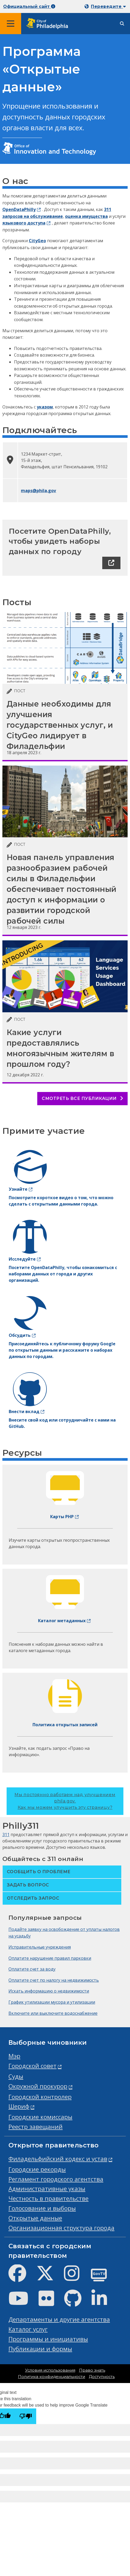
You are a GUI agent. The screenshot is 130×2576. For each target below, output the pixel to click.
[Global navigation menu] (10, 23)
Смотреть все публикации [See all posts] (82, 1098)
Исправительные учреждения (39, 1947)
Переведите (108, 6)
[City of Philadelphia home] (48, 23)
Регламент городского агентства (55, 2179)
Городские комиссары (40, 2117)
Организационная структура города (61, 2228)
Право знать (92, 2370)
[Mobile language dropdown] (106, 6)
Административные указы (46, 2188)
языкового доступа (23, 223)
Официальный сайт (29, 6)
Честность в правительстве (48, 2198)
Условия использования (50, 2370)
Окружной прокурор (37, 2086)
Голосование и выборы (42, 2208)
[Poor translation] (25, 2416)
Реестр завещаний (35, 2127)
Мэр (14, 2056)
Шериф (18, 2106)
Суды (15, 2076)
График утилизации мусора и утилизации (51, 2002)
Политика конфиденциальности (51, 2376)
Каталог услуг (28, 2329)
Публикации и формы (40, 2349)
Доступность (102, 2376)
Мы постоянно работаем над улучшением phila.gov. (65, 1801)
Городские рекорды (37, 2169)
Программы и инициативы (48, 2339)
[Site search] (122, 24)
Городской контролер (40, 2097)
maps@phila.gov (38, 490)
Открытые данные (35, 2218)
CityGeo (37, 241)
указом (45, 407)
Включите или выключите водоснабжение (53, 2013)
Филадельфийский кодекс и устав (57, 2159)
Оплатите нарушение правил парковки (49, 1958)
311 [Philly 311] (6, 1834)
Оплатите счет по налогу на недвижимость (53, 1980)
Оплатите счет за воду (31, 1969)
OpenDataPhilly (19, 209)
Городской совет (32, 2066)
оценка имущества (86, 216)
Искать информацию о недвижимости (48, 1991)
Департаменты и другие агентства (59, 2319)
